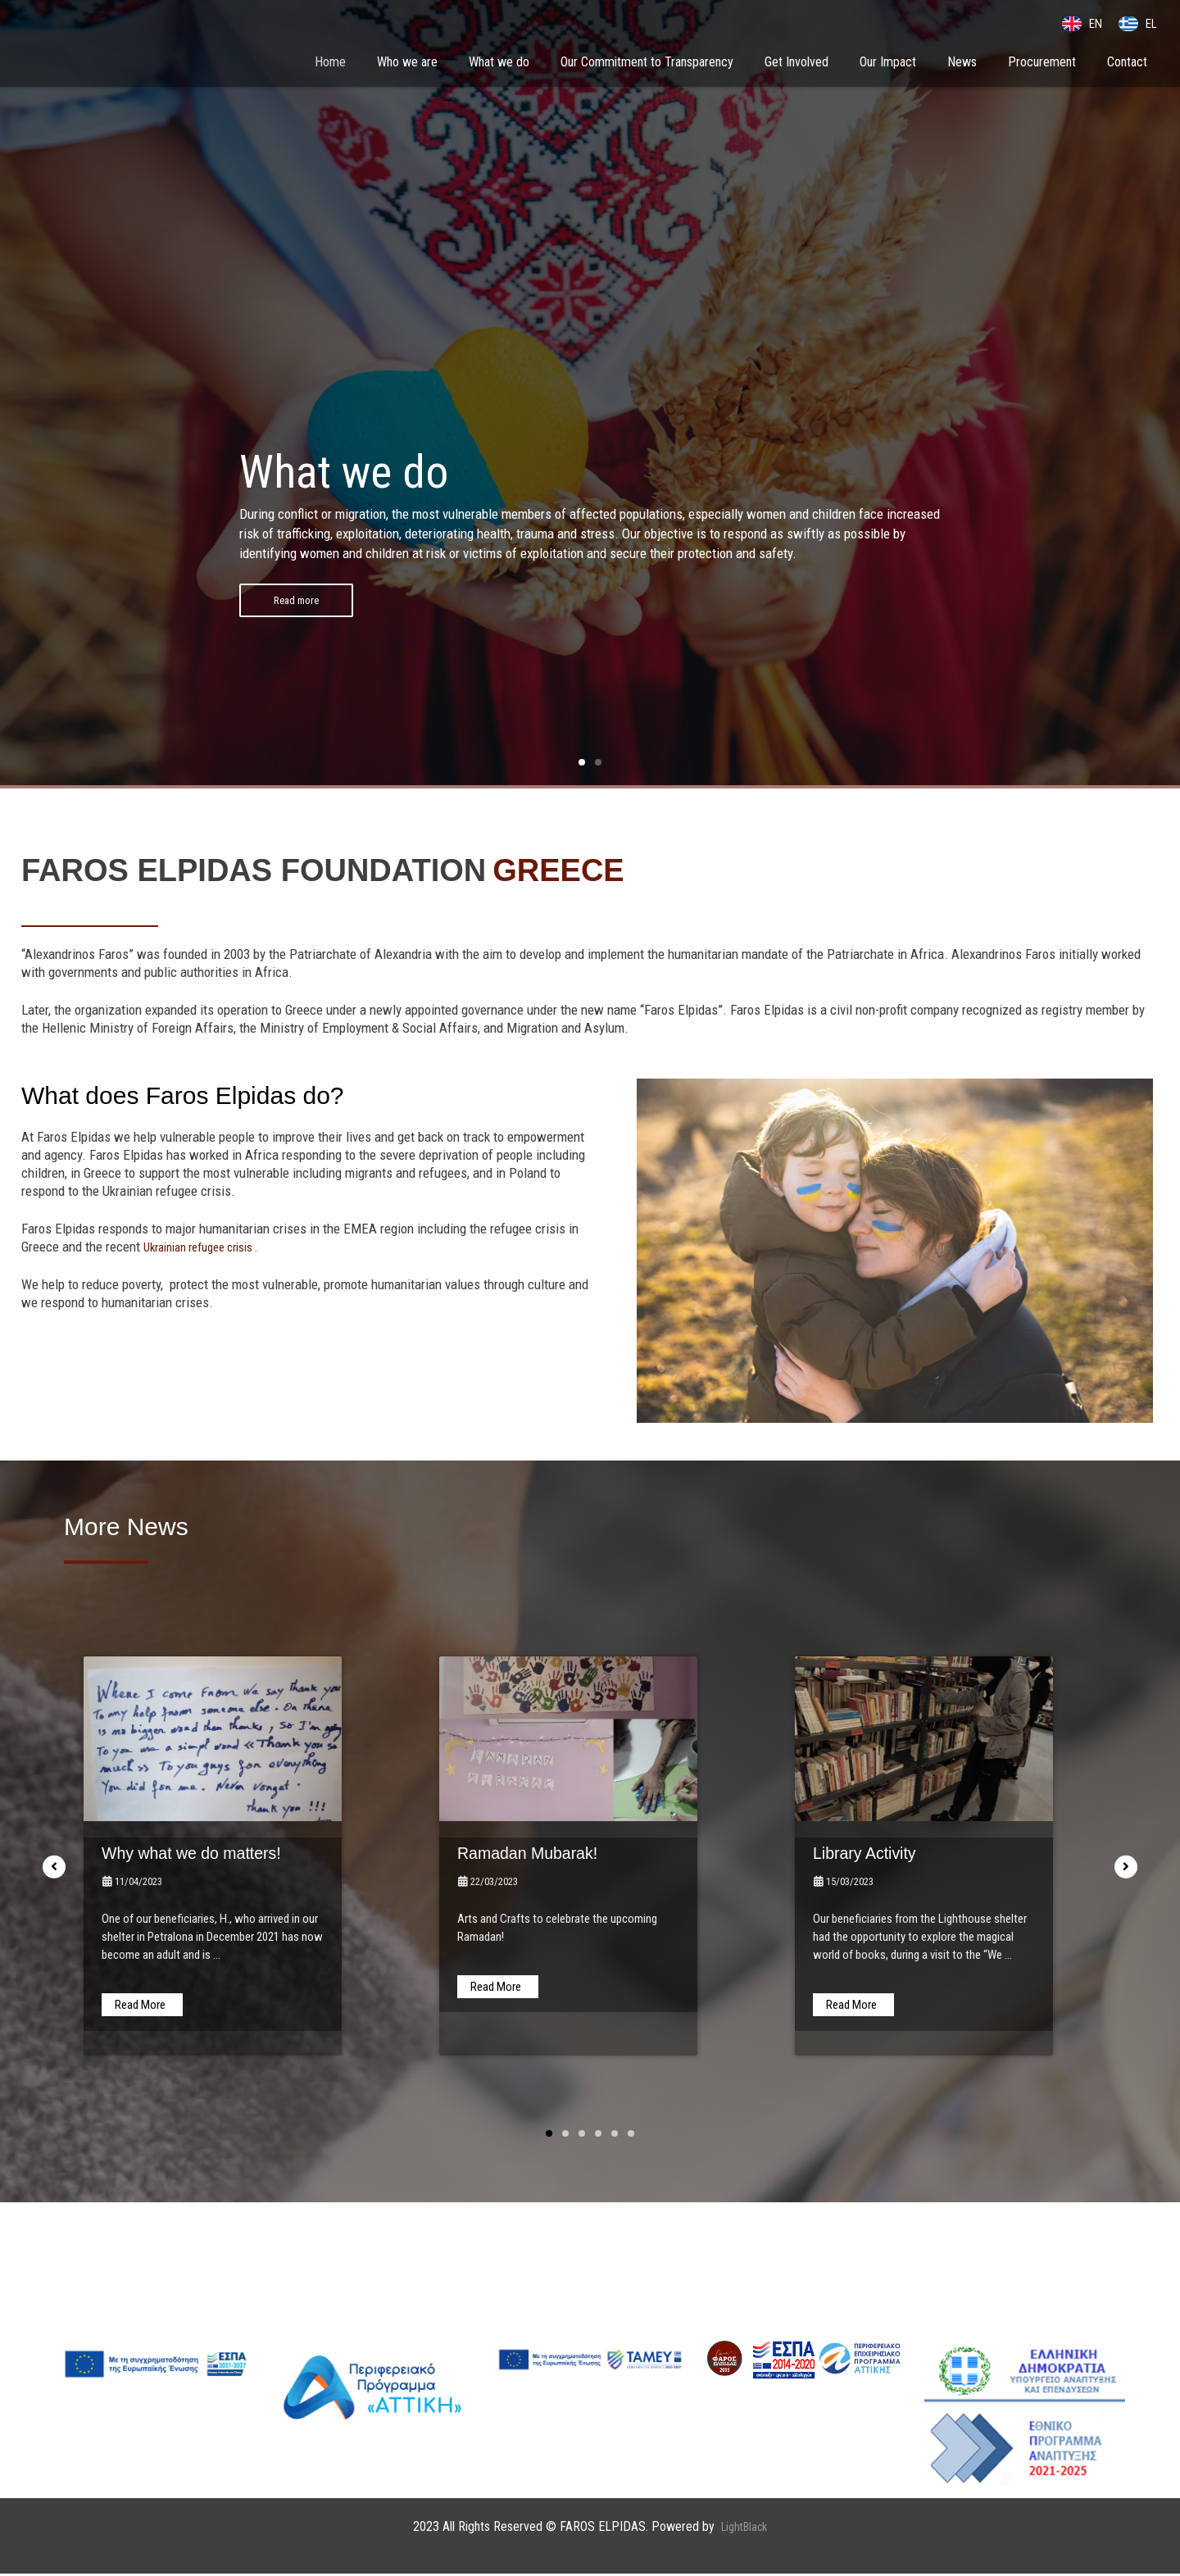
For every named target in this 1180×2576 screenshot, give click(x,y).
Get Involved (796, 63)
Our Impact (888, 63)
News (962, 63)
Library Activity (876, 1853)
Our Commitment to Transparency (646, 63)
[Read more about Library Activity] (853, 2006)
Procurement (1042, 63)
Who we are (407, 63)
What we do (499, 63)
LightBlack (744, 2528)
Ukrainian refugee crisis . (211, 1248)
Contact (1127, 63)
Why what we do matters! (212, 1853)
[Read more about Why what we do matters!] (142, 2006)
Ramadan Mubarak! (543, 1853)
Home (330, 63)
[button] (582, 764)
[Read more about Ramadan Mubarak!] (497, 1988)
